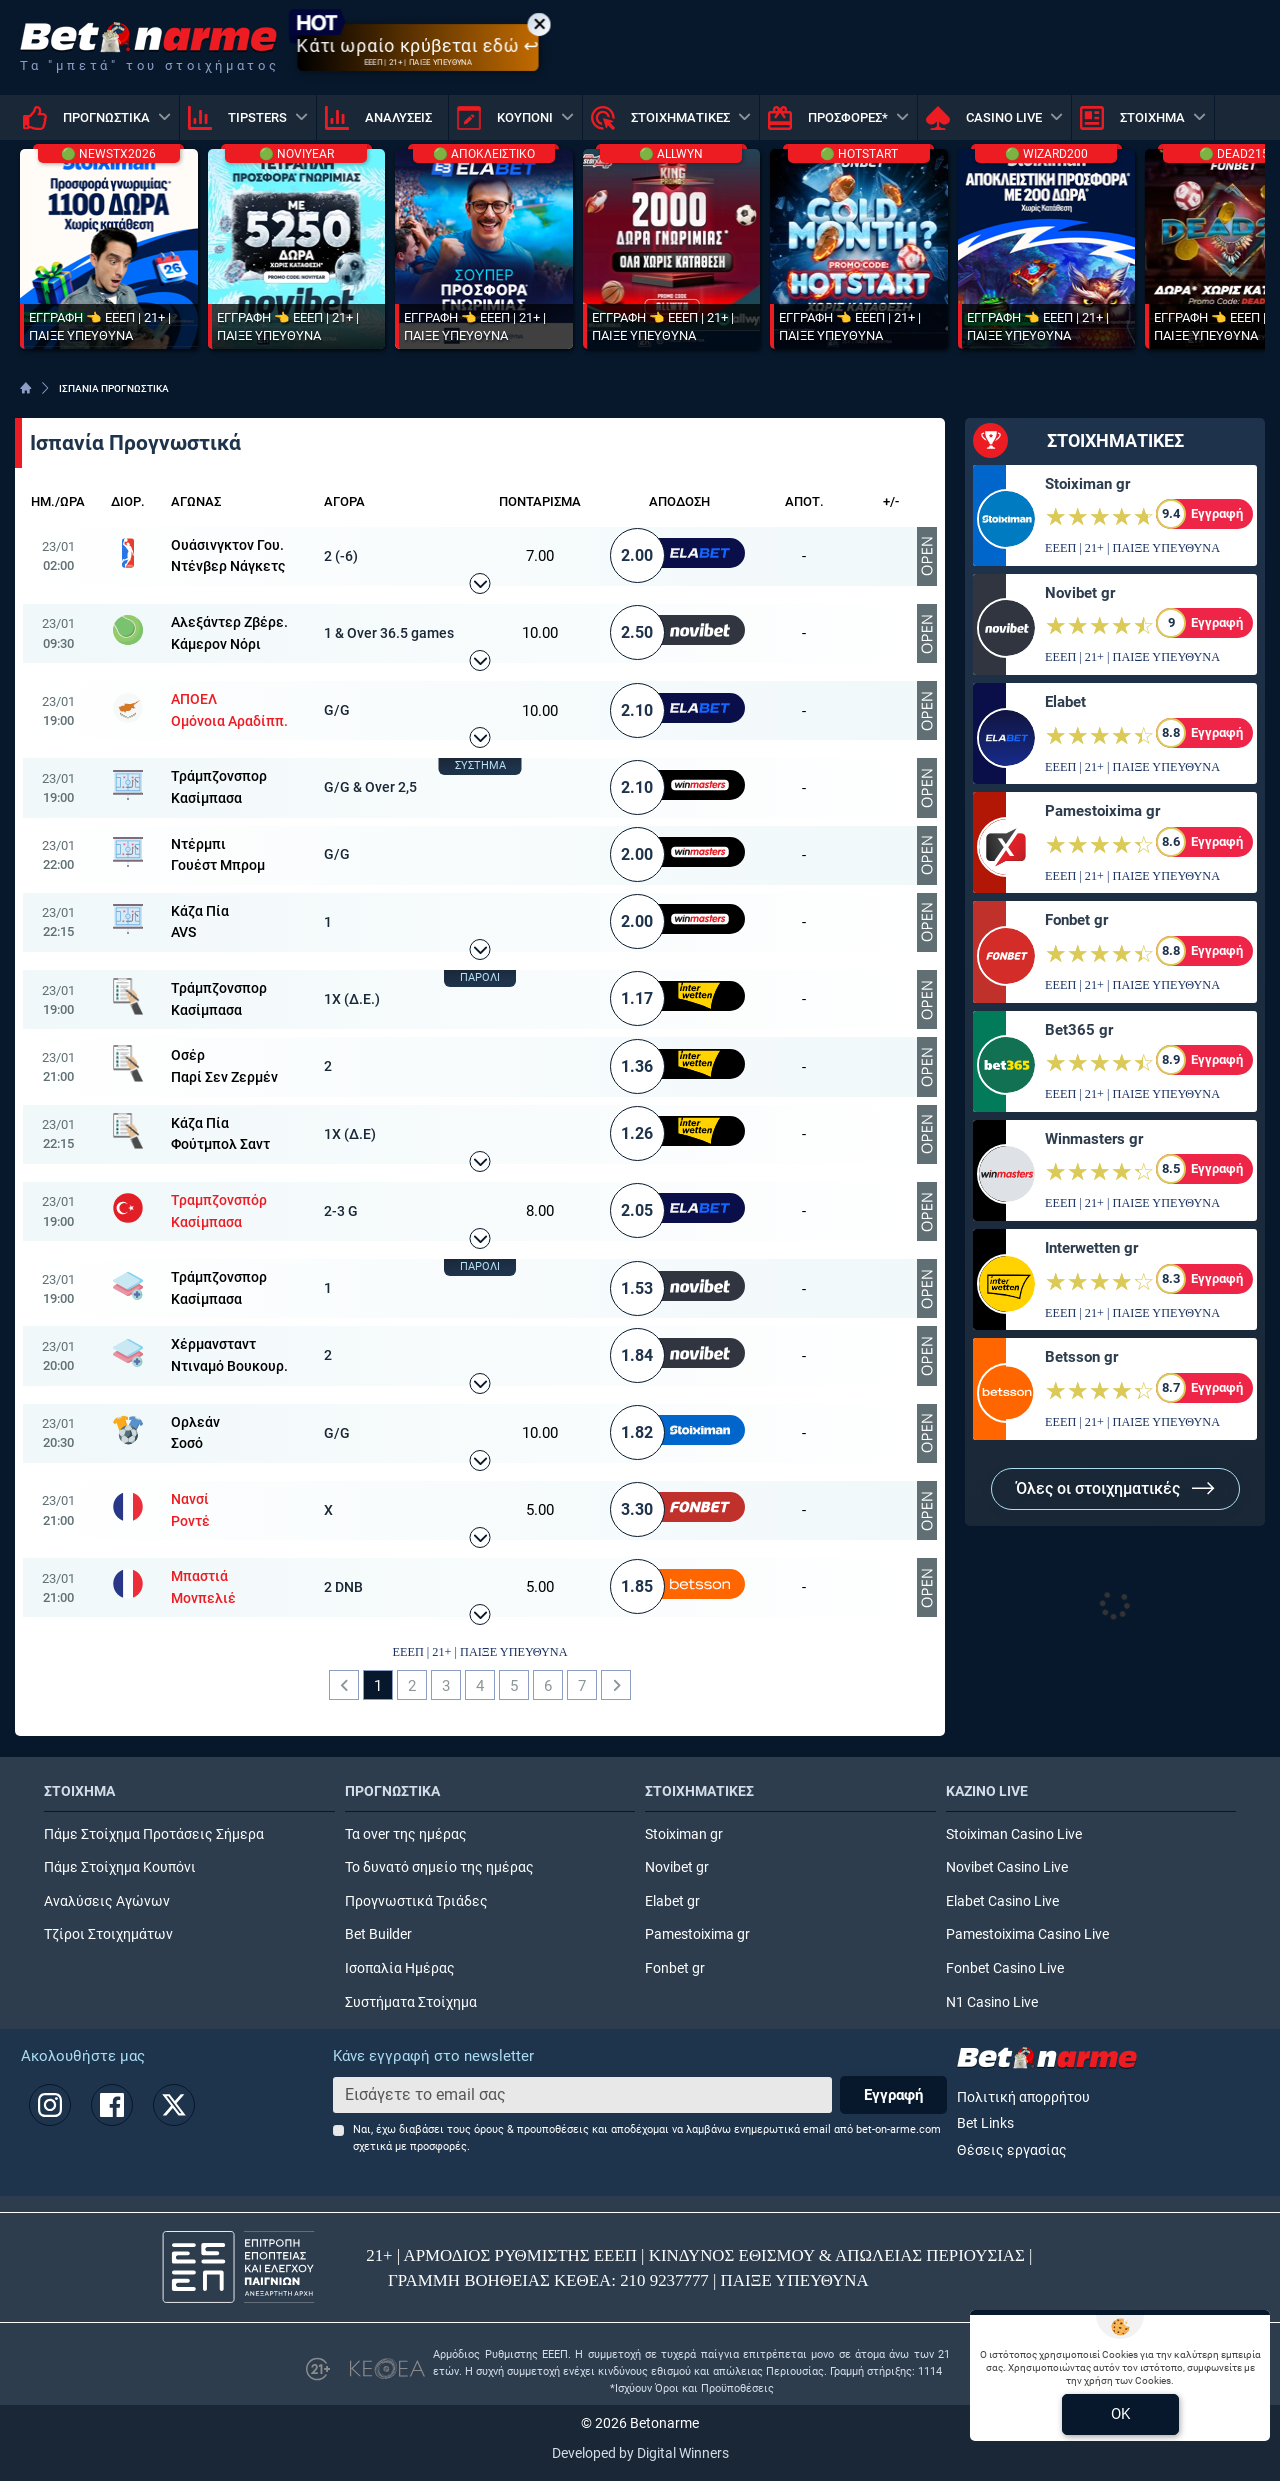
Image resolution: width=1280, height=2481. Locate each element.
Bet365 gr (1079, 1030)
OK (1120, 2414)
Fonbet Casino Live (1005, 1968)
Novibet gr (1080, 593)
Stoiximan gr (1087, 484)
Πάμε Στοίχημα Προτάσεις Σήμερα (154, 1834)
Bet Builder (378, 1934)
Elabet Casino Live (1002, 1901)
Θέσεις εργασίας (1012, 2150)
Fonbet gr (1076, 920)
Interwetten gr (1091, 1248)
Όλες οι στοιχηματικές (1115, 1488)
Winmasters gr (1094, 1139)
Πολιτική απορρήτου (1023, 2097)
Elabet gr (672, 1901)
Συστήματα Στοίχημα (411, 2002)
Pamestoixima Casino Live (1027, 1934)
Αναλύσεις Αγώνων (107, 1901)
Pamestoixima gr (1102, 811)
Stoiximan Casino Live (1014, 1834)
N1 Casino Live (992, 2002)
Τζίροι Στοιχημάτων (108, 1934)
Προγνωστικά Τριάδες (416, 1901)
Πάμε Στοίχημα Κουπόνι (120, 1867)
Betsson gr (1081, 1357)
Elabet (1065, 702)
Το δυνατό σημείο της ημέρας (439, 1867)
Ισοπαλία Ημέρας (400, 1968)
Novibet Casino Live (1007, 1867)
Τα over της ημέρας (406, 1834)
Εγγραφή (893, 2095)
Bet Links (985, 2123)
